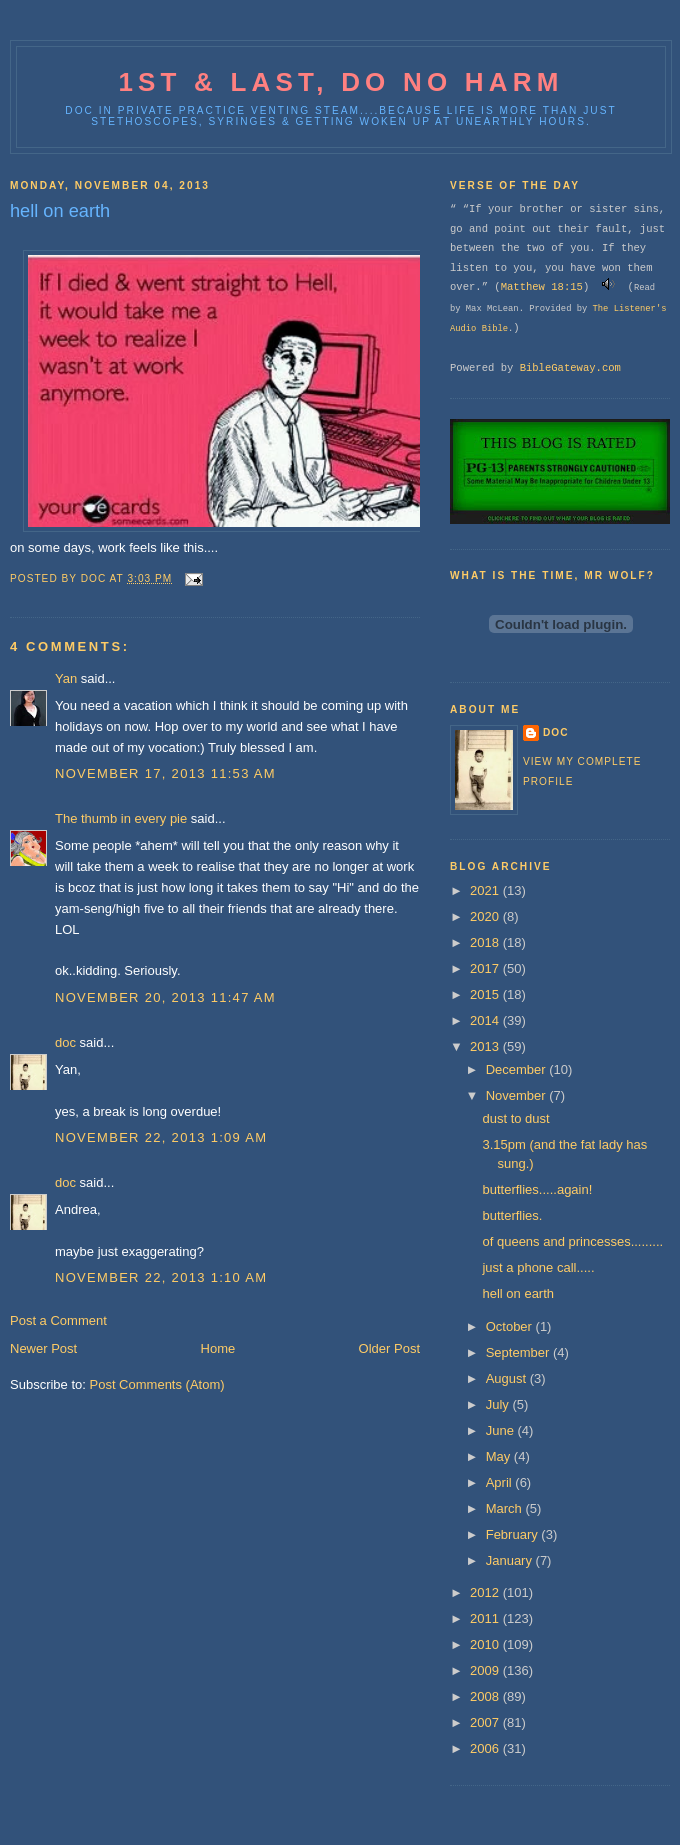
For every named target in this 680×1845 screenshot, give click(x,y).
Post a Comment (58, 1320)
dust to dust (515, 1118)
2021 (486, 890)
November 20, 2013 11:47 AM (165, 997)
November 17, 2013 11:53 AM (165, 773)
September (519, 1352)
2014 (486, 1020)
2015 (486, 994)
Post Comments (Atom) (157, 1384)
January (511, 1560)
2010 (486, 1644)
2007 (486, 1722)
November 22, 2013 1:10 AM (161, 1277)
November (518, 1095)
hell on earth (518, 1293)
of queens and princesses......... (572, 1241)
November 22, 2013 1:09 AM (161, 1137)
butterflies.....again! (537, 1189)
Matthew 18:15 (542, 287)
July (499, 1404)
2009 (486, 1670)
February (514, 1534)
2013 (486, 1046)
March (506, 1508)
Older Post (389, 1348)
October (511, 1326)
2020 (486, 916)
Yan (66, 678)
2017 (486, 968)
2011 (486, 1618)
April (501, 1482)
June (502, 1430)
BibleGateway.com (570, 368)
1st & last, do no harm (340, 82)
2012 (486, 1592)
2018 (486, 942)
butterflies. (512, 1215)
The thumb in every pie (121, 818)
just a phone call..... (538, 1267)
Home (218, 1348)
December (518, 1069)
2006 (486, 1748)
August (508, 1378)
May (500, 1456)
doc (65, 1042)
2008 (486, 1696)
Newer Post (43, 1348)
